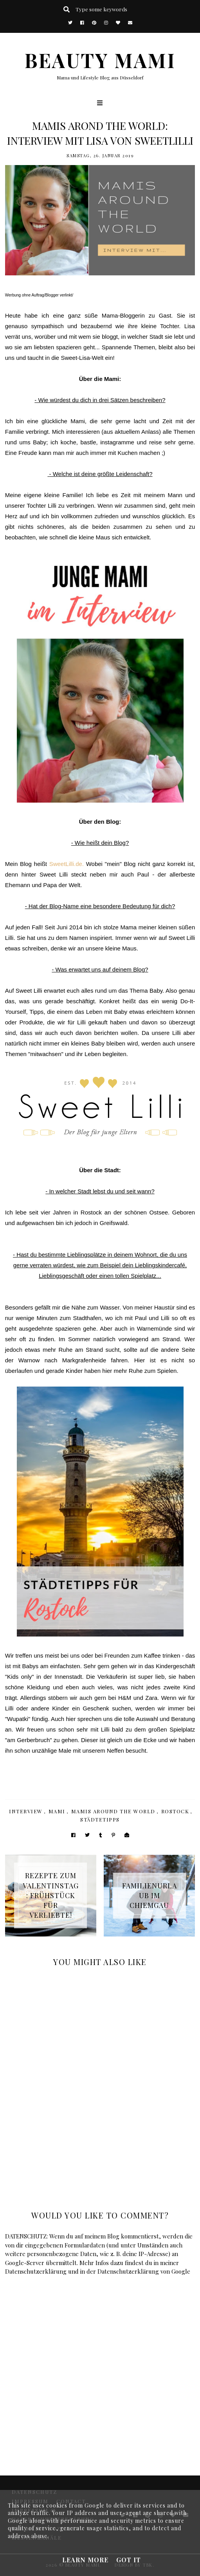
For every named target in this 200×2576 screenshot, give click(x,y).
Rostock (175, 1811)
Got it (128, 2560)
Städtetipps (100, 1819)
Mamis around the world (113, 1811)
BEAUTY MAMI (100, 60)
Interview (26, 1811)
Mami (57, 1811)
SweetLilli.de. (66, 863)
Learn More (85, 2560)
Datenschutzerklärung (36, 2271)
